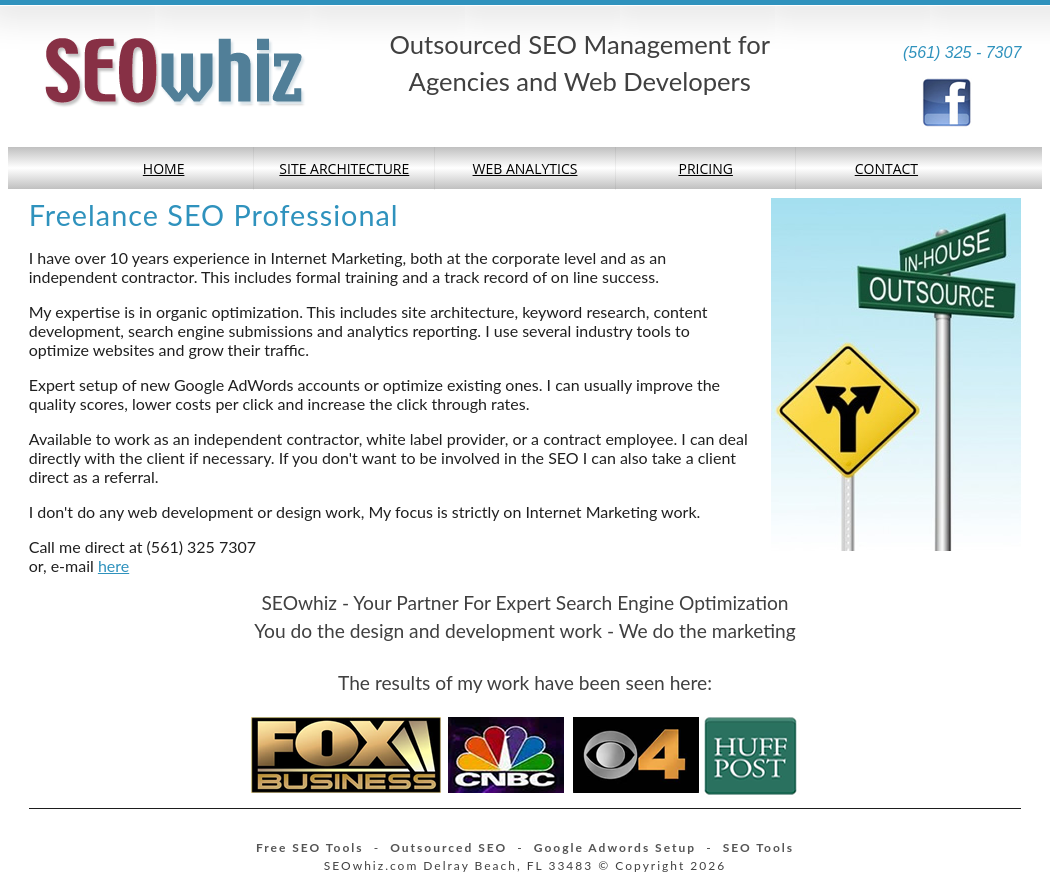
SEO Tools (758, 847)
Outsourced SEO (448, 847)
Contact (886, 168)
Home (164, 168)
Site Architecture (344, 168)
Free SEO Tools (310, 847)
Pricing (705, 168)
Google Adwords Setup (615, 847)
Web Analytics (525, 168)
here (113, 565)
